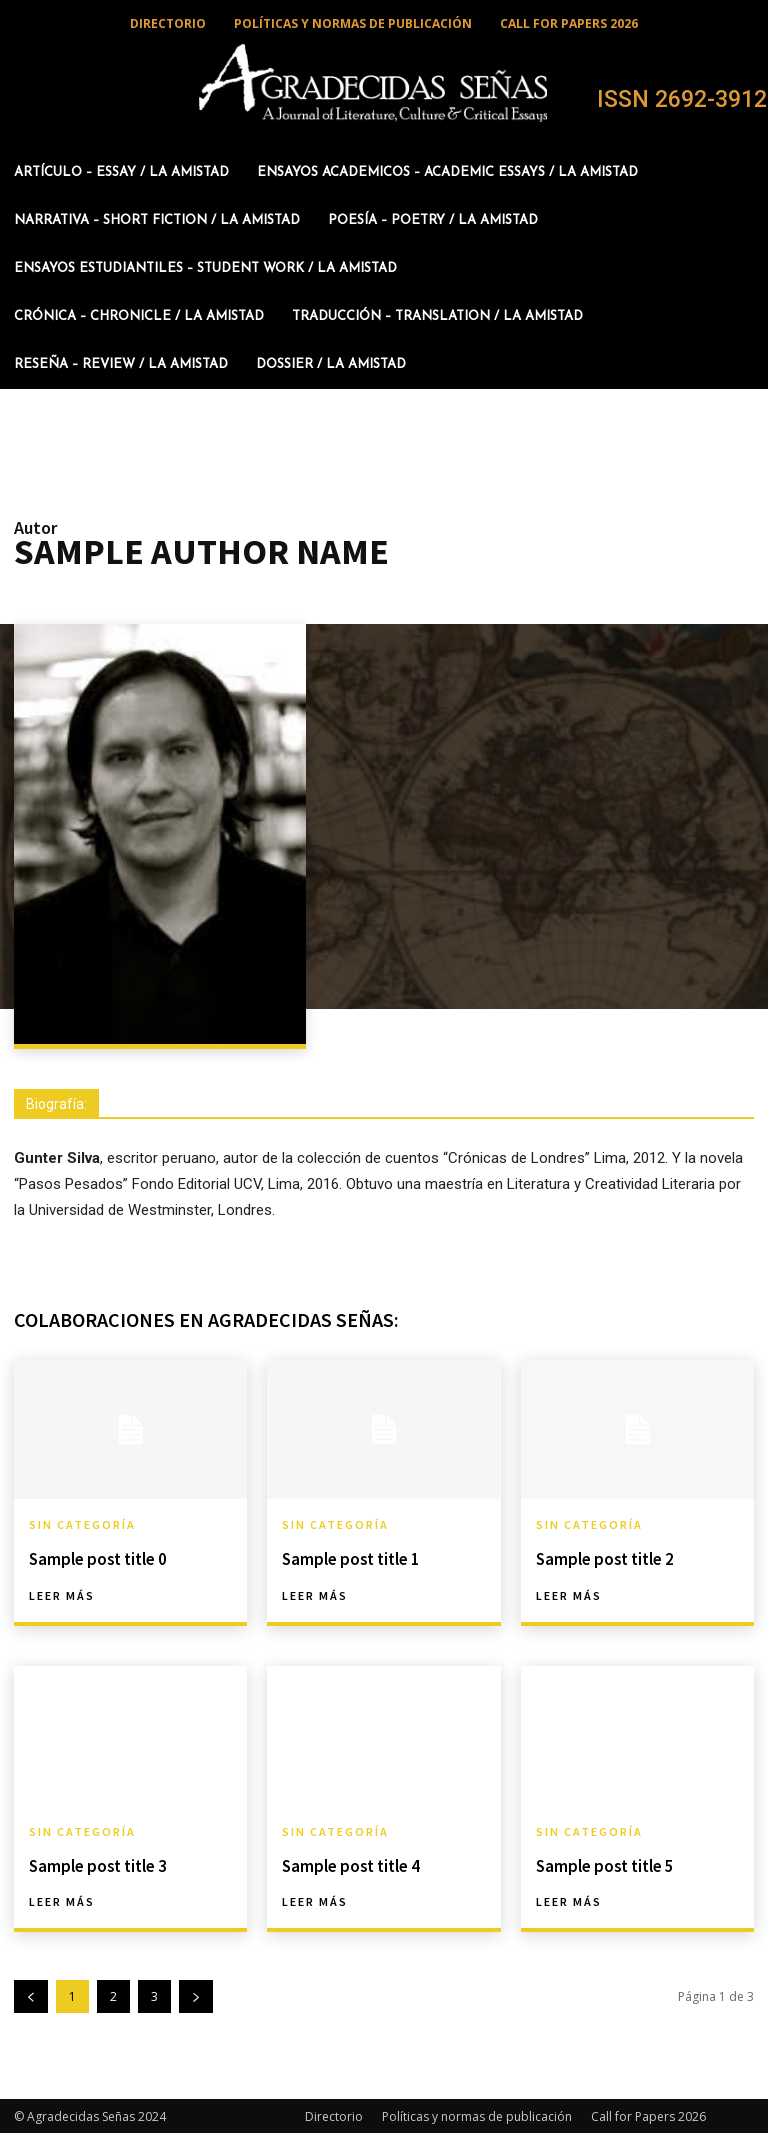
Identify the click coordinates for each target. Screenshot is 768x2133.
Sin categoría (82, 1525)
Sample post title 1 (348, 1558)
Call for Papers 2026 (648, 2114)
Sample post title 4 (348, 1864)
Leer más (62, 1595)
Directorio (334, 2114)
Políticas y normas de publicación (477, 2114)
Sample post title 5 (602, 1864)
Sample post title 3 (95, 1864)
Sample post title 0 (95, 1558)
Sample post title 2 (602, 1558)
